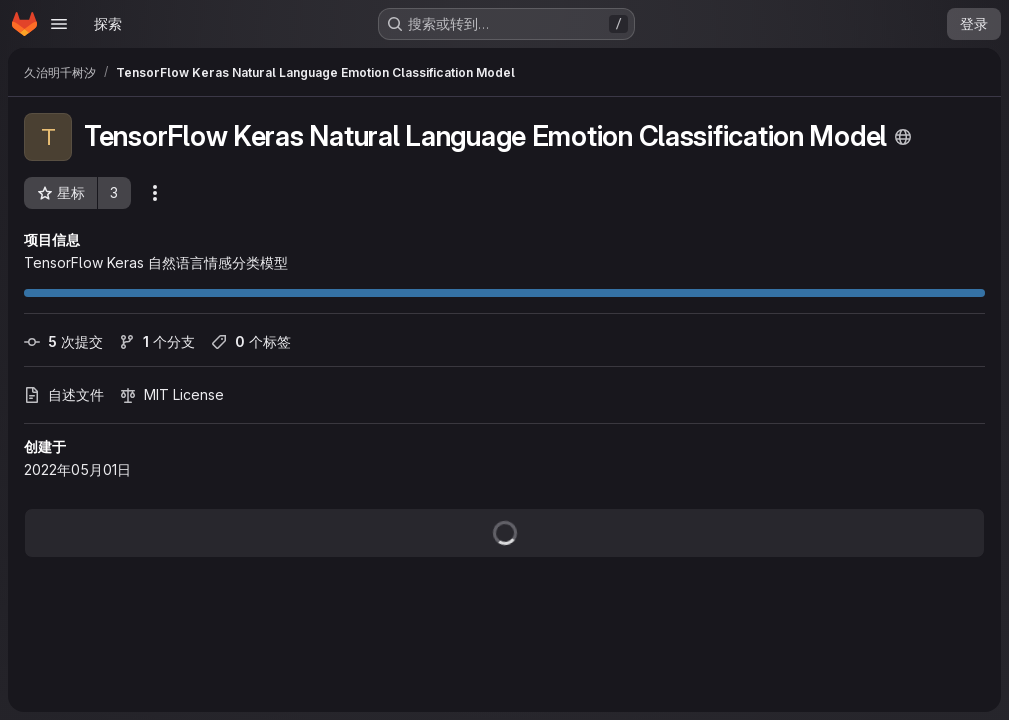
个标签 (251, 341)
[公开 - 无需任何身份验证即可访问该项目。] (903, 137)
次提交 (63, 341)
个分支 (157, 341)
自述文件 (64, 394)
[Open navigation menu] (59, 24)
